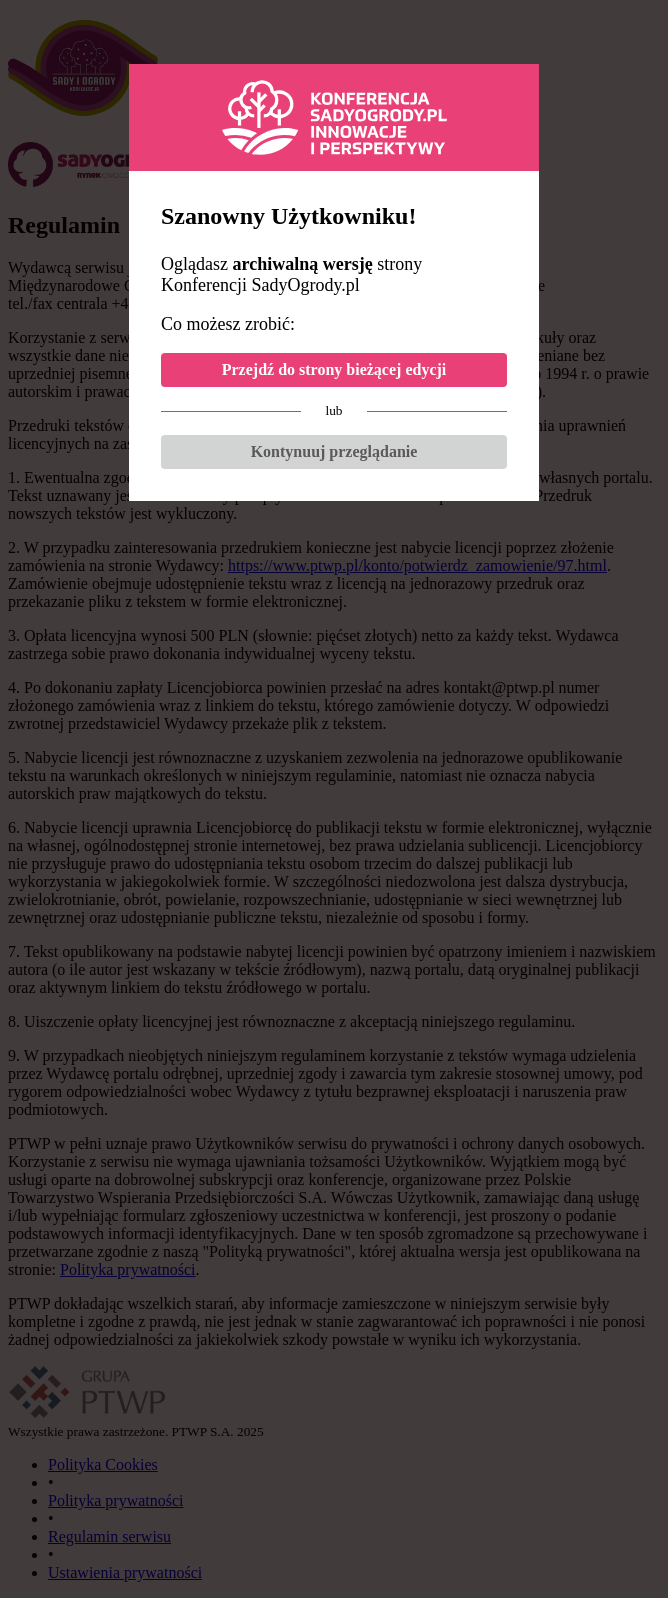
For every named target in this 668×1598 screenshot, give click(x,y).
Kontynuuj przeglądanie (334, 451)
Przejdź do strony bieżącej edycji (334, 369)
